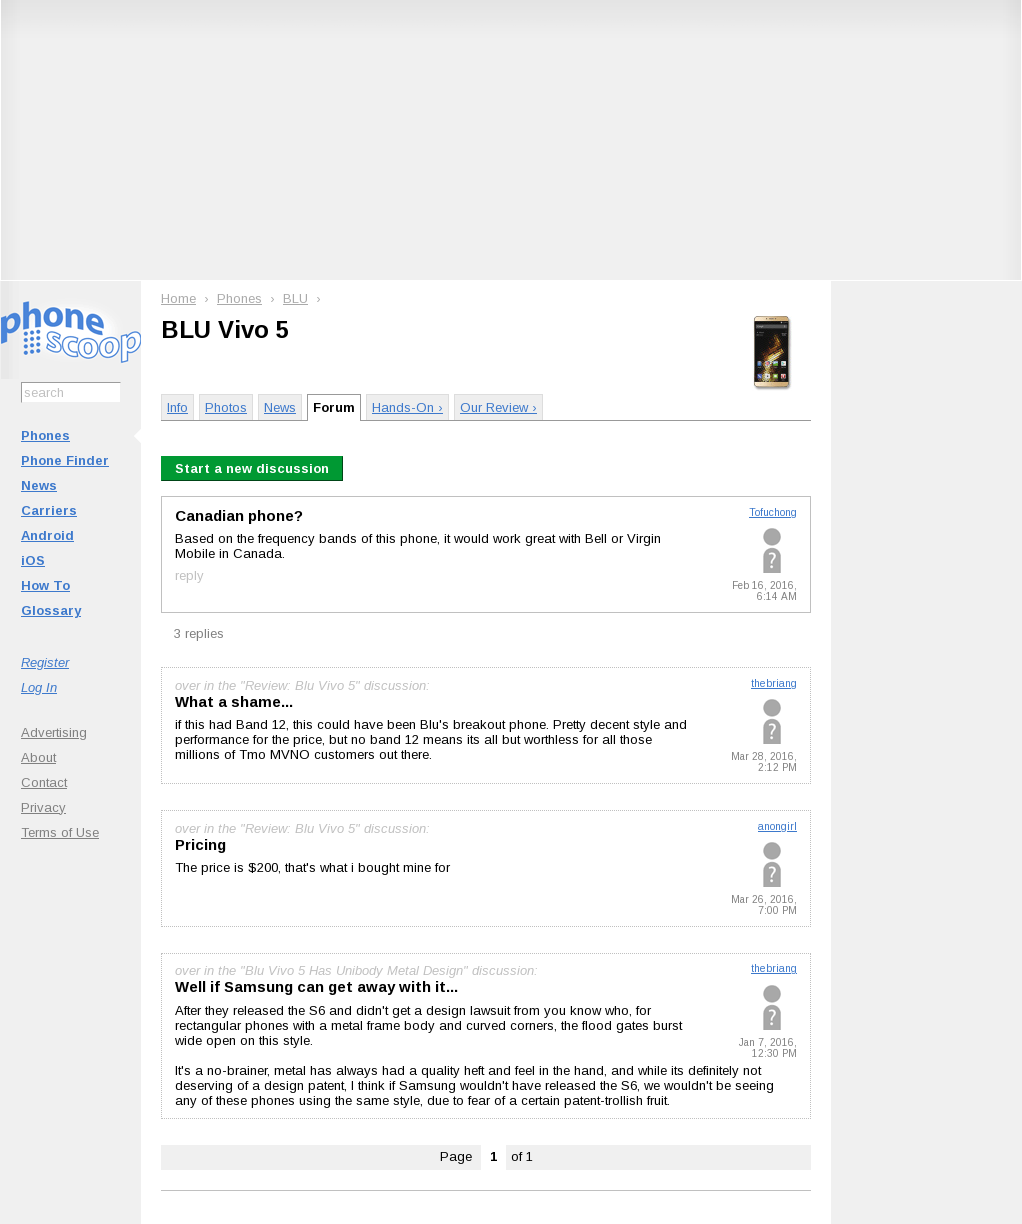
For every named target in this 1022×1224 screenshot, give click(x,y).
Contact (44, 782)
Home (178, 298)
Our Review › (498, 407)
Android (47, 535)
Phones (45, 435)
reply (189, 575)
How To (45, 585)
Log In (39, 687)
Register (45, 662)
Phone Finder (65, 460)
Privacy (43, 807)
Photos (226, 407)
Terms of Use (60, 832)
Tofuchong (773, 512)
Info (177, 407)
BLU (295, 298)
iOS (33, 560)
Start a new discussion (252, 468)
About (38, 757)
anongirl (777, 826)
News (39, 485)
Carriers (49, 510)
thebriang (774, 683)
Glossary (51, 610)
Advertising (54, 732)
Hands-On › (407, 407)
